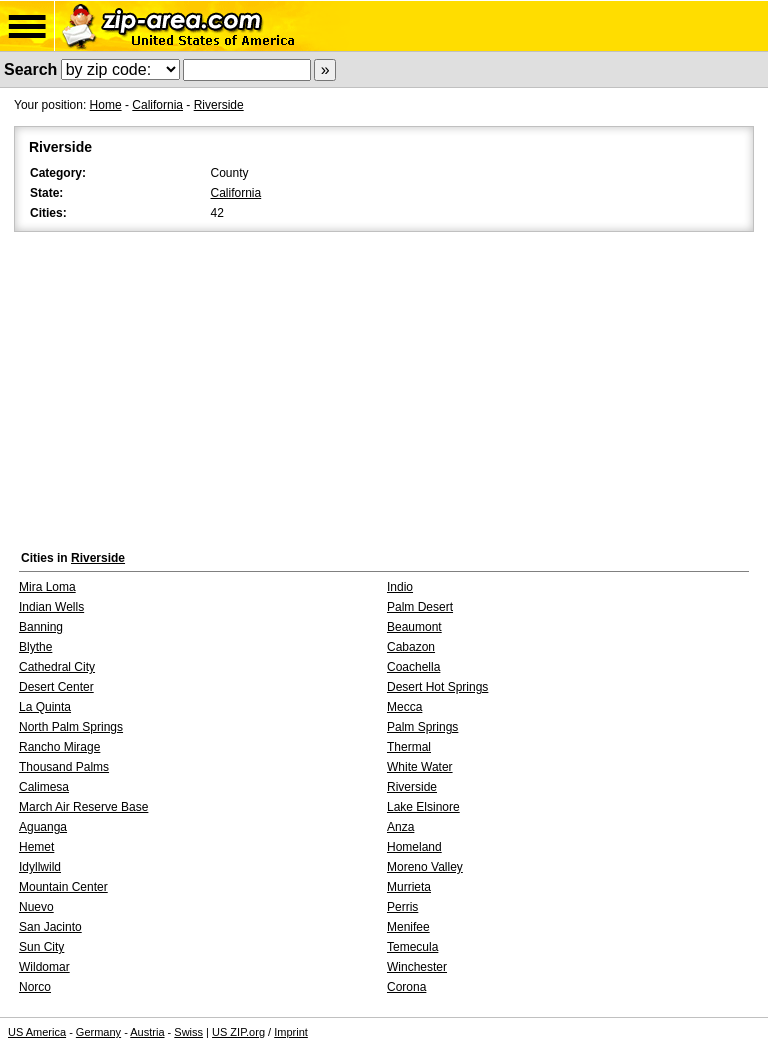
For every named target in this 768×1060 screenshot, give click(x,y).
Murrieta (409, 887)
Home (106, 105)
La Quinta (45, 707)
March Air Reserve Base (83, 807)
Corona (406, 987)
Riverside (219, 105)
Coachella (413, 667)
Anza (400, 827)
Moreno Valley (425, 867)
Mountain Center (63, 887)
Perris (402, 907)
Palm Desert (420, 607)
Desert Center (56, 687)
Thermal (409, 747)
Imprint (291, 1032)
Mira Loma (47, 587)
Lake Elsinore (423, 807)
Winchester (417, 967)
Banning (41, 627)
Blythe (35, 647)
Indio (400, 587)
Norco (35, 987)
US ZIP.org (238, 1032)
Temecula (412, 947)
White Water (420, 767)
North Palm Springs (71, 727)
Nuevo (36, 907)
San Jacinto (50, 927)
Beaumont (414, 627)
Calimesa (44, 787)
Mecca (404, 707)
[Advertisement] (384, 386)
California (157, 105)
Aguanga (43, 827)
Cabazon (411, 647)
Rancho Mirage (59, 747)
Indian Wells (51, 607)
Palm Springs (422, 727)
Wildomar (44, 967)
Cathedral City (57, 667)
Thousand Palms (64, 767)
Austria (147, 1032)
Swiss (188, 1032)
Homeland (414, 847)
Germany (98, 1032)
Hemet (36, 847)
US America (37, 1032)
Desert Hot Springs (437, 687)
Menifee (408, 927)
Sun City (41, 947)
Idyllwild (40, 867)
